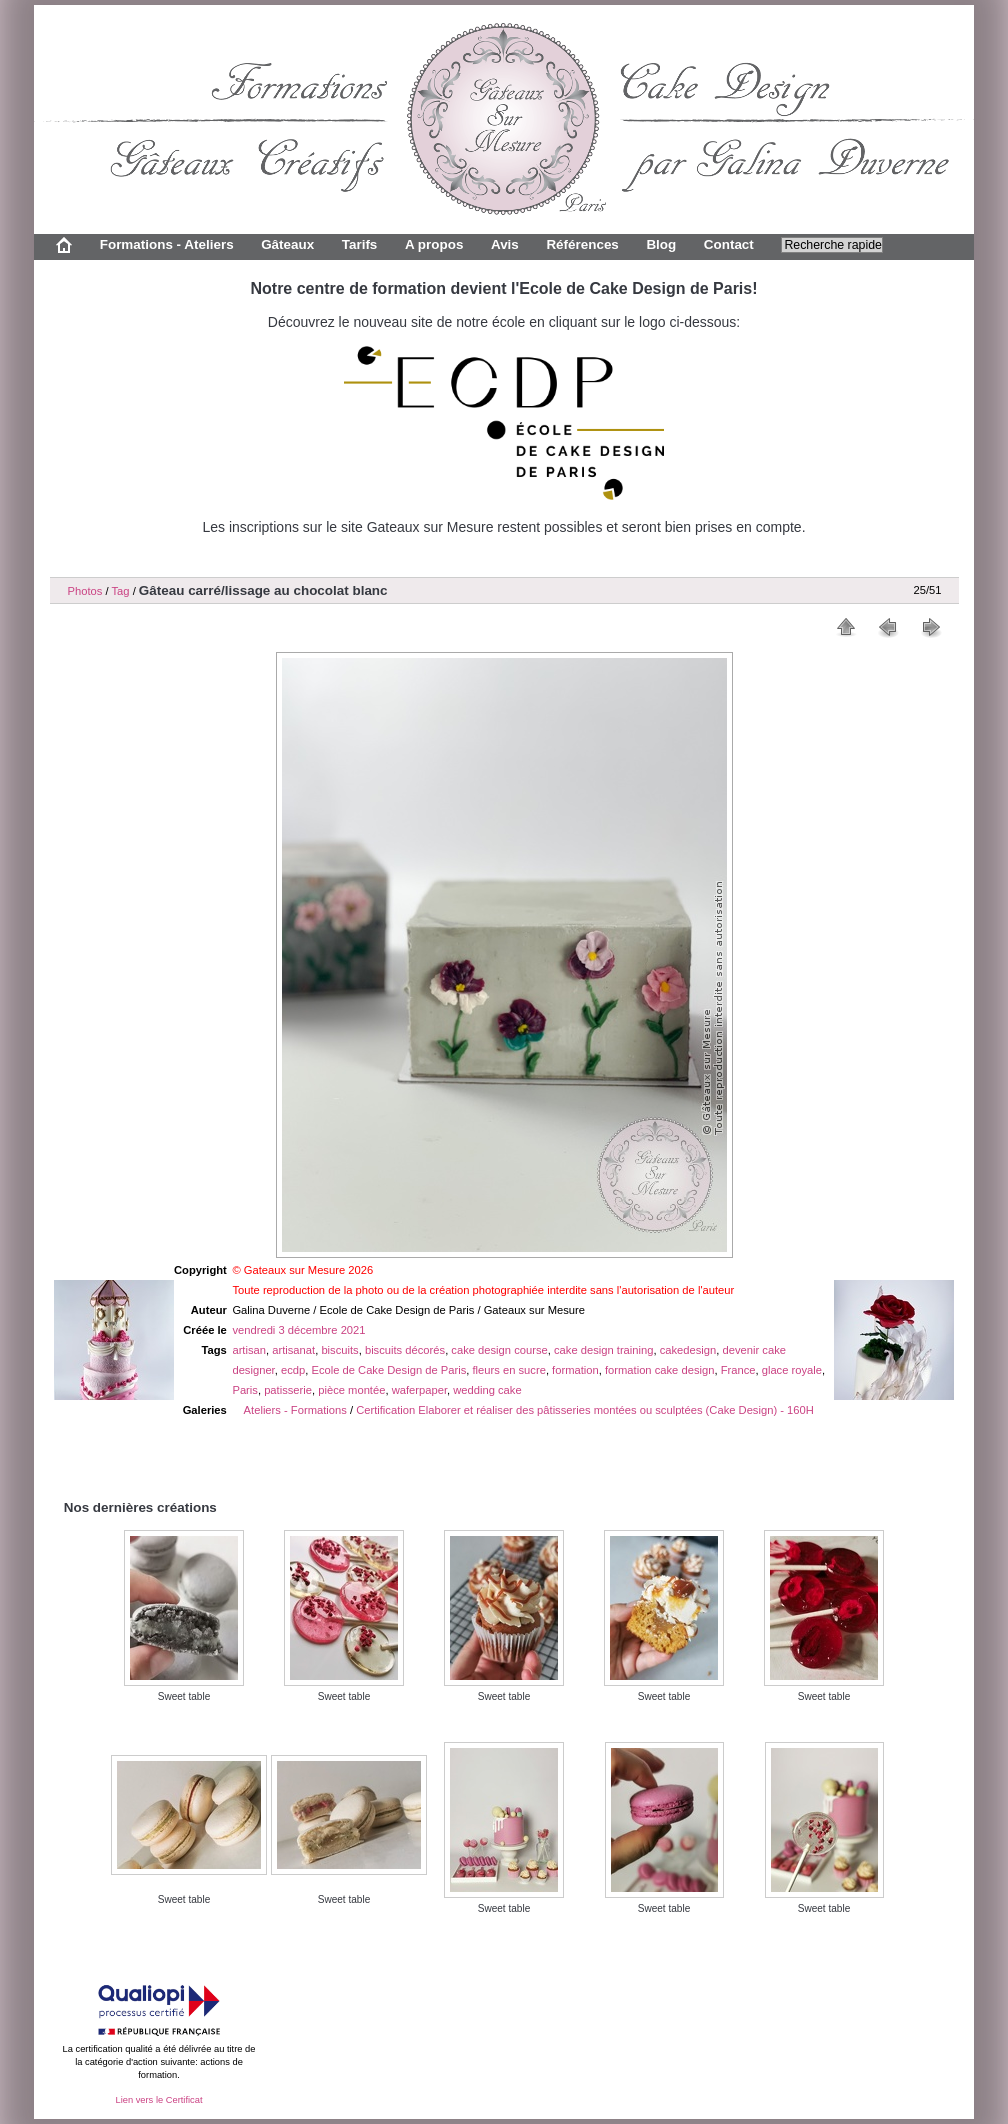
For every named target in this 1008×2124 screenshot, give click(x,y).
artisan (249, 1350)
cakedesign (688, 1350)
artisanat (293, 1350)
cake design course (499, 1350)
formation (575, 1370)
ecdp (293, 1370)
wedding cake (487, 1390)
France (738, 1370)
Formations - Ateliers (167, 244)
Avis (505, 244)
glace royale (792, 1370)
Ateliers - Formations (295, 1410)
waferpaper (419, 1390)
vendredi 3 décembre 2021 (298, 1330)
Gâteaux (287, 244)
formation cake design (659, 1370)
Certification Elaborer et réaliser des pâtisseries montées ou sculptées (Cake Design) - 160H (585, 1410)
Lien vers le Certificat (158, 2100)
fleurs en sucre (509, 1370)
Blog (661, 244)
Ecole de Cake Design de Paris (388, 1370)
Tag (120, 591)
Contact (729, 244)
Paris (245, 1390)
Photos (85, 591)
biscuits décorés (405, 1350)
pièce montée (351, 1390)
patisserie (288, 1390)
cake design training (604, 1350)
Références (582, 244)
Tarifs (360, 244)
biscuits (339, 1350)
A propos (434, 244)
